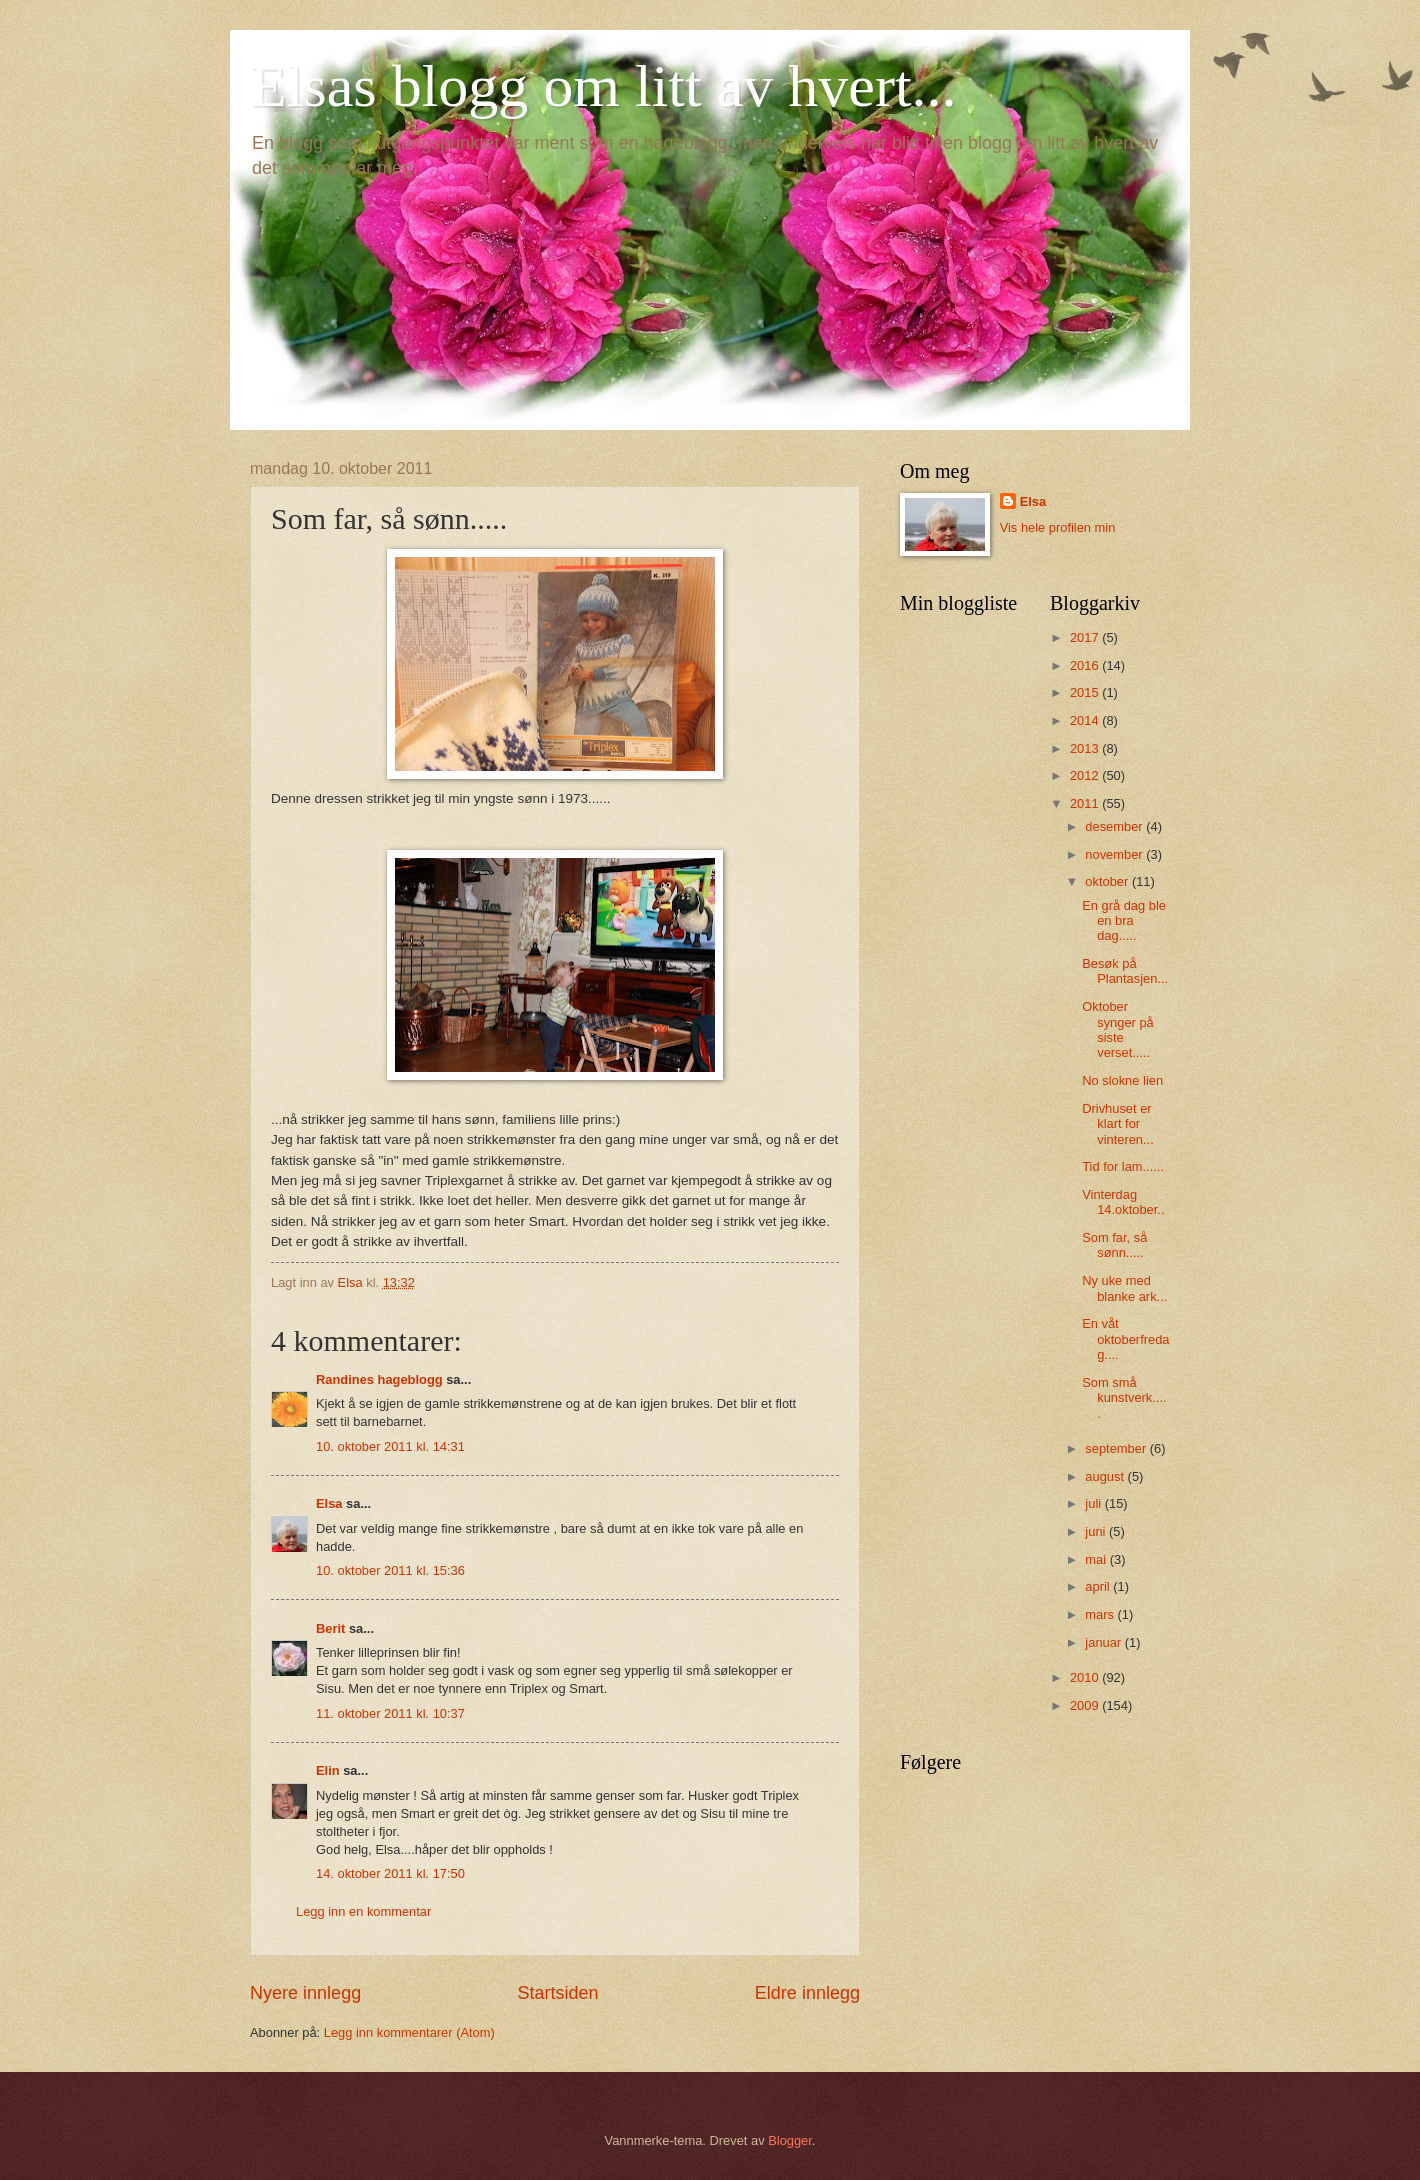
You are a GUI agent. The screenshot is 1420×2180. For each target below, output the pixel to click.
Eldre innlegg (807, 1993)
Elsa (329, 1503)
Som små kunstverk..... (1124, 1398)
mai (1097, 1559)
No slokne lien (1122, 1080)
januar (1104, 1642)
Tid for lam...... (1123, 1166)
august (1106, 1476)
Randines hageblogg (379, 1379)
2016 (1086, 665)
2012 (1086, 775)
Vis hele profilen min (1058, 527)
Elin (328, 1770)
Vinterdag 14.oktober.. (1123, 1202)
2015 (1086, 692)
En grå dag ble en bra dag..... (1124, 921)
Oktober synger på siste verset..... (1118, 1029)
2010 (1086, 1677)
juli (1094, 1503)
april (1099, 1586)
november (1115, 854)
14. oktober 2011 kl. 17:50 (390, 1873)
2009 (1086, 1705)
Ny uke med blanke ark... (1124, 1288)
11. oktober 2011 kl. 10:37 (390, 1713)
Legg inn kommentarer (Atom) (409, 2032)
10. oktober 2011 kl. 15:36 (390, 1570)
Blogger (790, 2140)
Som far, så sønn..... (1114, 1245)
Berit (330, 1628)
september (1117, 1448)
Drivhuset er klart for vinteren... (1118, 1124)
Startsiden (557, 1993)
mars (1101, 1614)
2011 (1086, 803)
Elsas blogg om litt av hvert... (603, 86)
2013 (1086, 748)
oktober (1108, 881)
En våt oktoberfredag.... (1125, 1339)
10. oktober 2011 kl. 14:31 (390, 1446)
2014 (1086, 720)
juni (1097, 1531)
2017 (1086, 637)
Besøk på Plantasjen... (1125, 971)
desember (1115, 826)
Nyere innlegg (305, 1993)
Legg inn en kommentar (363, 1911)
